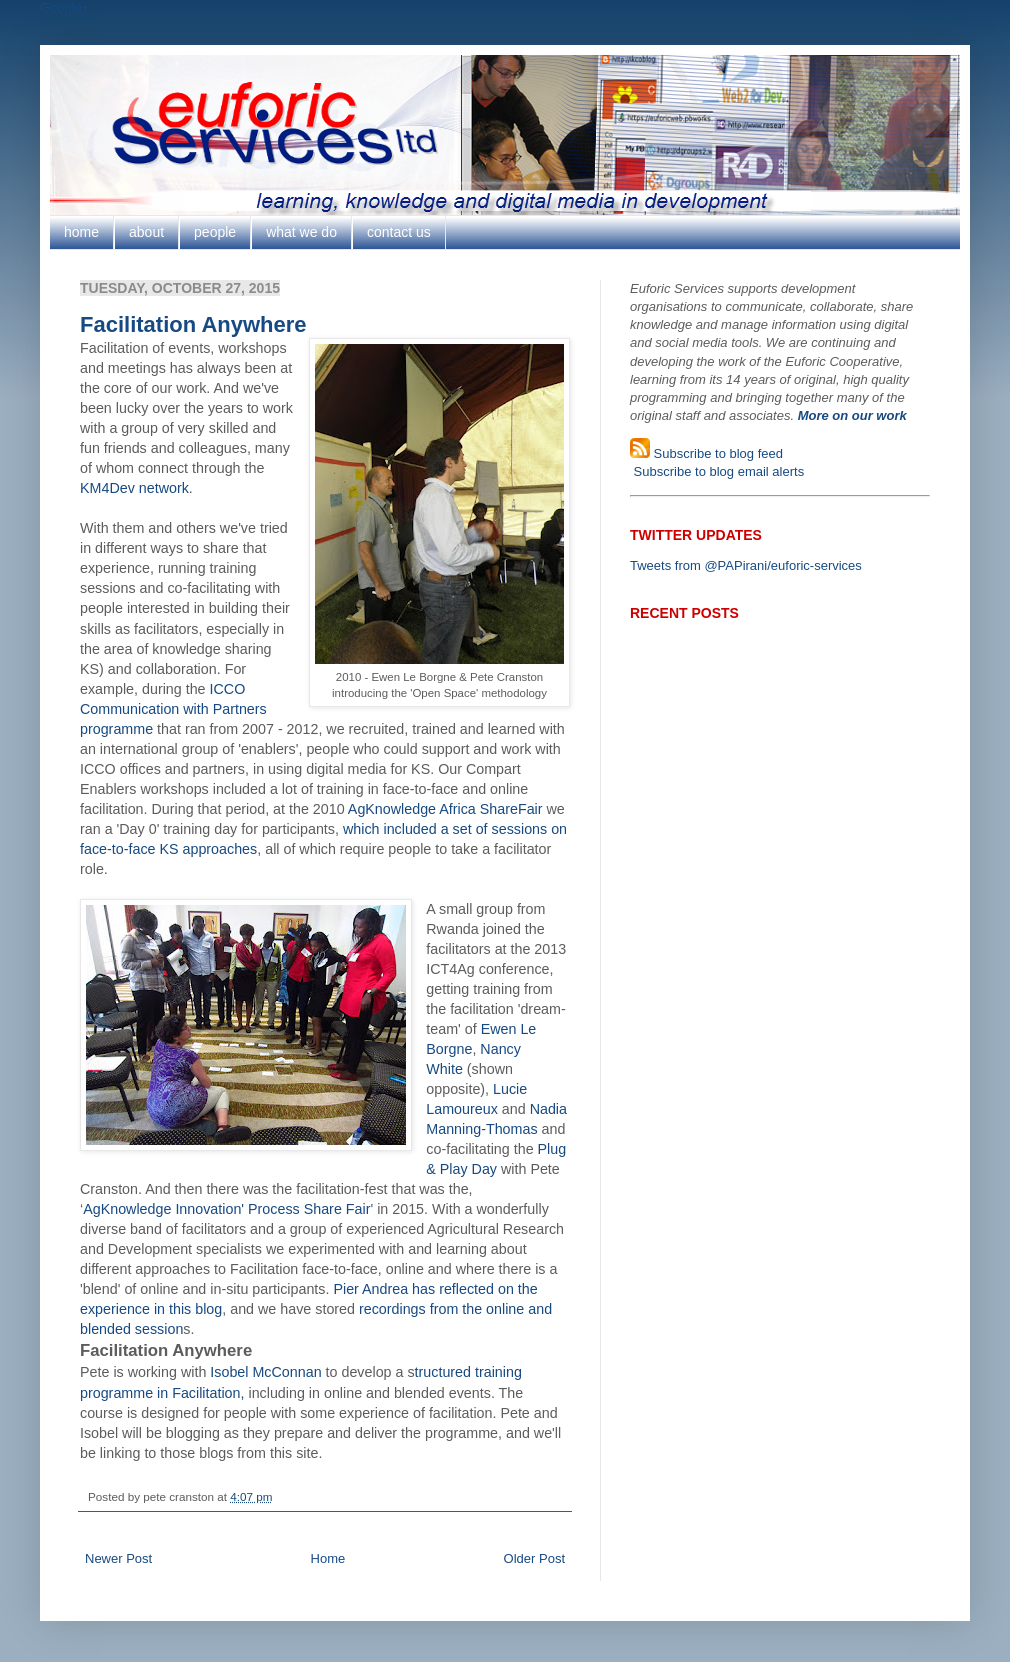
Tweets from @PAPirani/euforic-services (746, 565)
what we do (301, 232)
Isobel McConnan (265, 1372)
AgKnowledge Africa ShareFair (445, 809)
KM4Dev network (134, 488)
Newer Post (118, 1558)
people (215, 232)
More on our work (852, 415)
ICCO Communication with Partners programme (173, 709)
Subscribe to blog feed (716, 453)
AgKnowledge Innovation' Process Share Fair (226, 1209)
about (146, 232)
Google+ (65, 7)
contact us (399, 232)
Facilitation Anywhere (193, 324)
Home (328, 1558)
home (81, 232)
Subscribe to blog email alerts (717, 471)
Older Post (534, 1558)
